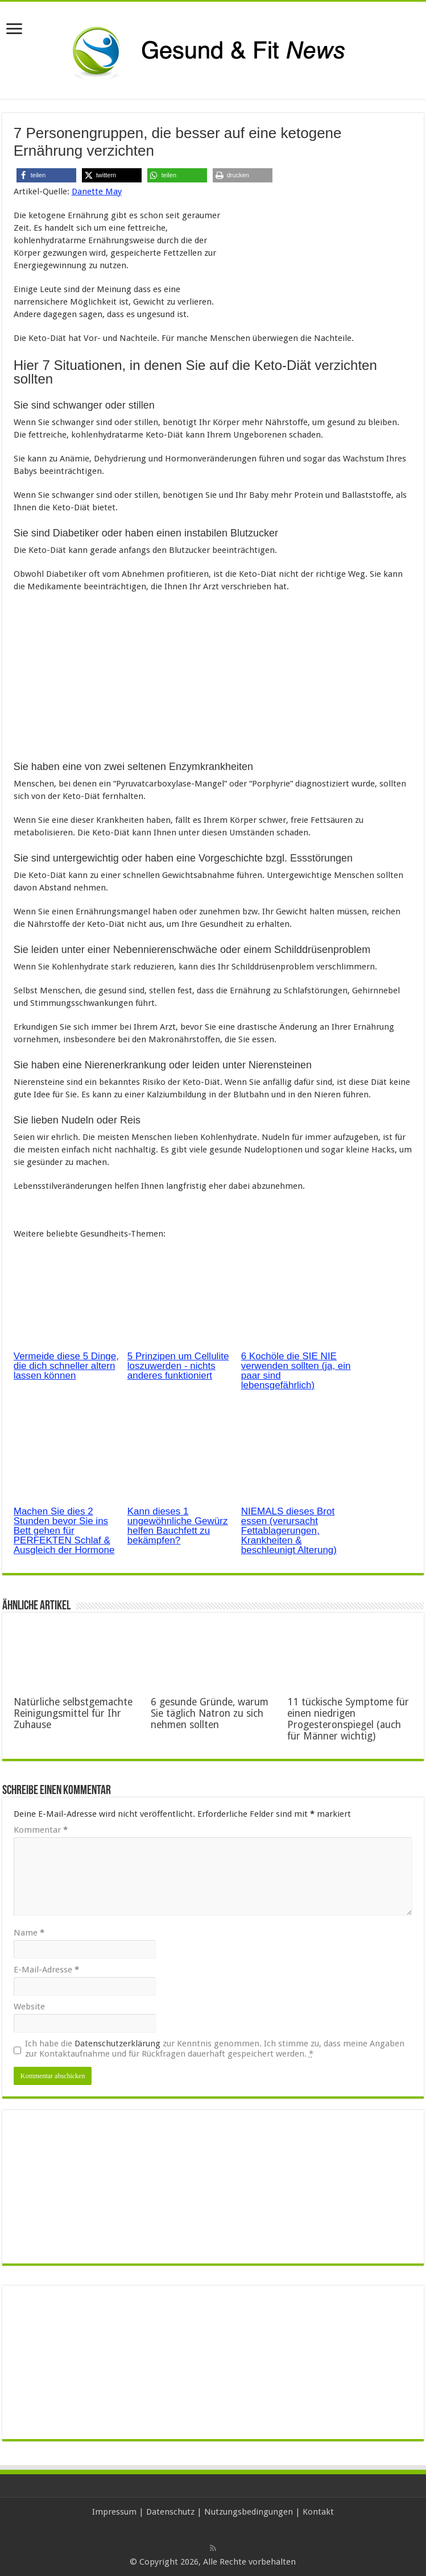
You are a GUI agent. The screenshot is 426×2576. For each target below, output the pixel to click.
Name (29, 1933)
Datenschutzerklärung (117, 2043)
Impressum (114, 2512)
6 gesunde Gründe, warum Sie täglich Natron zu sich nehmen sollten (209, 1713)
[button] (46, 175)
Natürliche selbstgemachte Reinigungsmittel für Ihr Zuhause (73, 1713)
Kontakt (318, 2512)
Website (29, 2006)
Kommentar (41, 1830)
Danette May (97, 191)
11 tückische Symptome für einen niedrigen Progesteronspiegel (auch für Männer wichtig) (348, 1719)
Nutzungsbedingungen (248, 2512)
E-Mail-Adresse (46, 1970)
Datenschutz (170, 2512)
